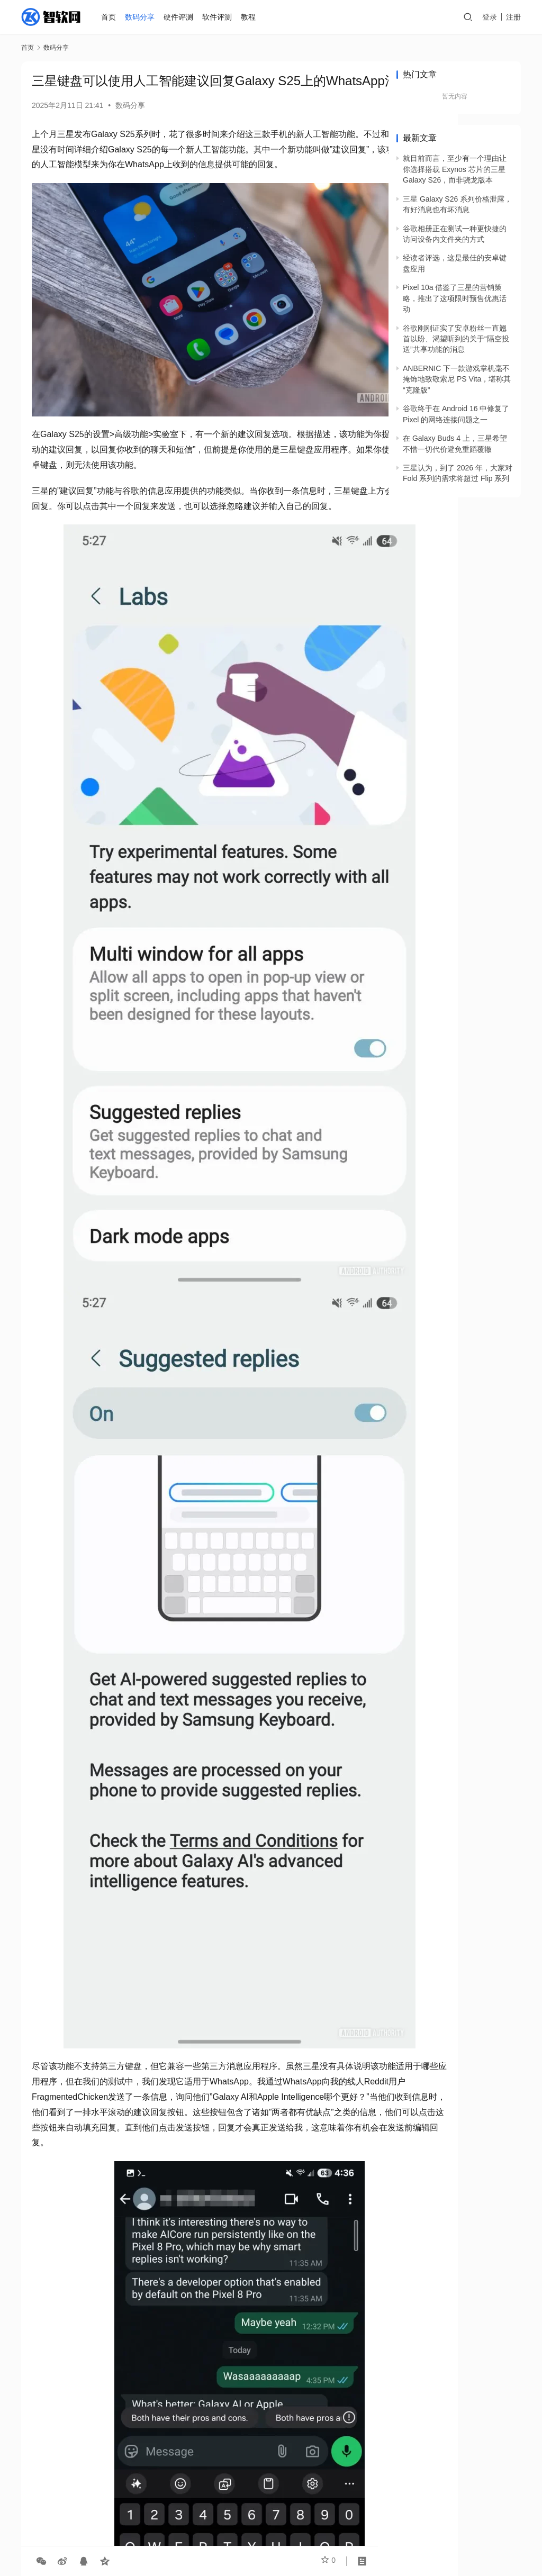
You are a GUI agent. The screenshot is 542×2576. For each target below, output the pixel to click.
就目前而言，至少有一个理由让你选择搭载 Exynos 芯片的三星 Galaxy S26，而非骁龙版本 (455, 169)
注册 (513, 17)
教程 (249, 17)
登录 (489, 17)
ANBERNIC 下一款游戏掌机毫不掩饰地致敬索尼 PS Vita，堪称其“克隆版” (457, 379)
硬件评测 (180, 17)
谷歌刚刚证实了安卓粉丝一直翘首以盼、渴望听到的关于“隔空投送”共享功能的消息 (456, 339)
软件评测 (219, 17)
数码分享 (142, 17)
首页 (110, 17)
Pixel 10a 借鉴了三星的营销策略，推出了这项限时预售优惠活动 (455, 298)
